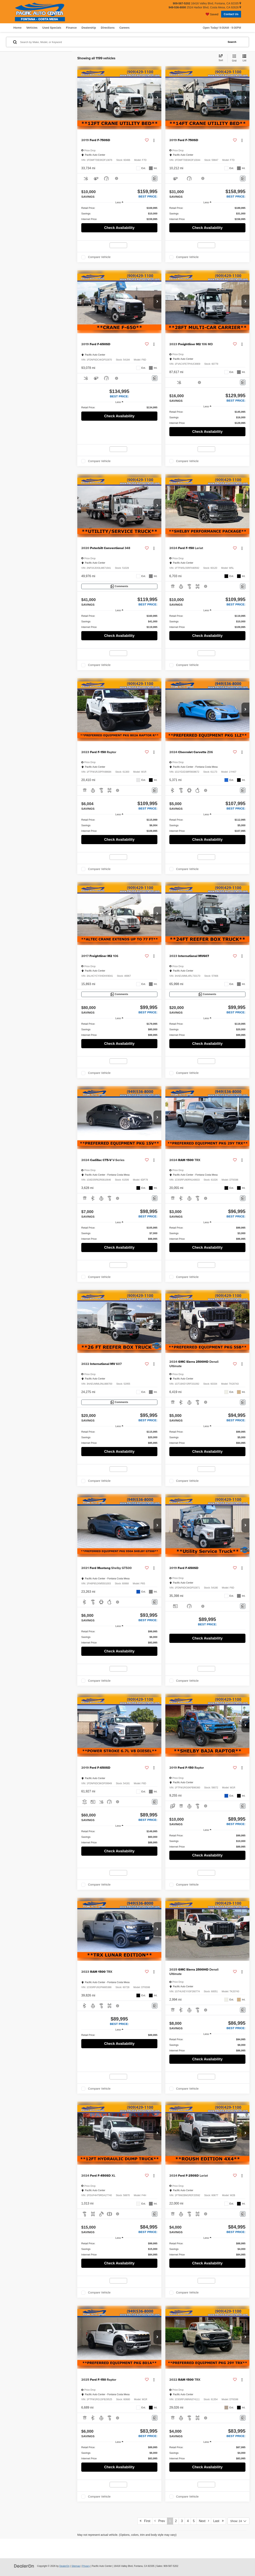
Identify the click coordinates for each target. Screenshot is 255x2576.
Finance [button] (71, 27)
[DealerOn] (24, 2565)
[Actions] (153, 140)
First (145, 2521)
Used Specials (51, 27)
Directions (108, 27)
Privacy (86, 2566)
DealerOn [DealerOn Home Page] (64, 2566)
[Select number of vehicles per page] (238, 2521)
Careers (124, 27)
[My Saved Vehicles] (212, 14)
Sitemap (75, 2566)
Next (204, 2521)
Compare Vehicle (99, 257)
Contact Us (231, 14)
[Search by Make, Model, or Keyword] (122, 42)
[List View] (244, 58)
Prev (159, 2521)
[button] (157, 98)
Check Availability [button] (119, 228)
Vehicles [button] (31, 27)
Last (218, 2521)
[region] (119, 213)
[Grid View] (233, 58)
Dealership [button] (88, 27)
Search (232, 41)
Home (17, 27)
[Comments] (154, 178)
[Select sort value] (222, 58)
